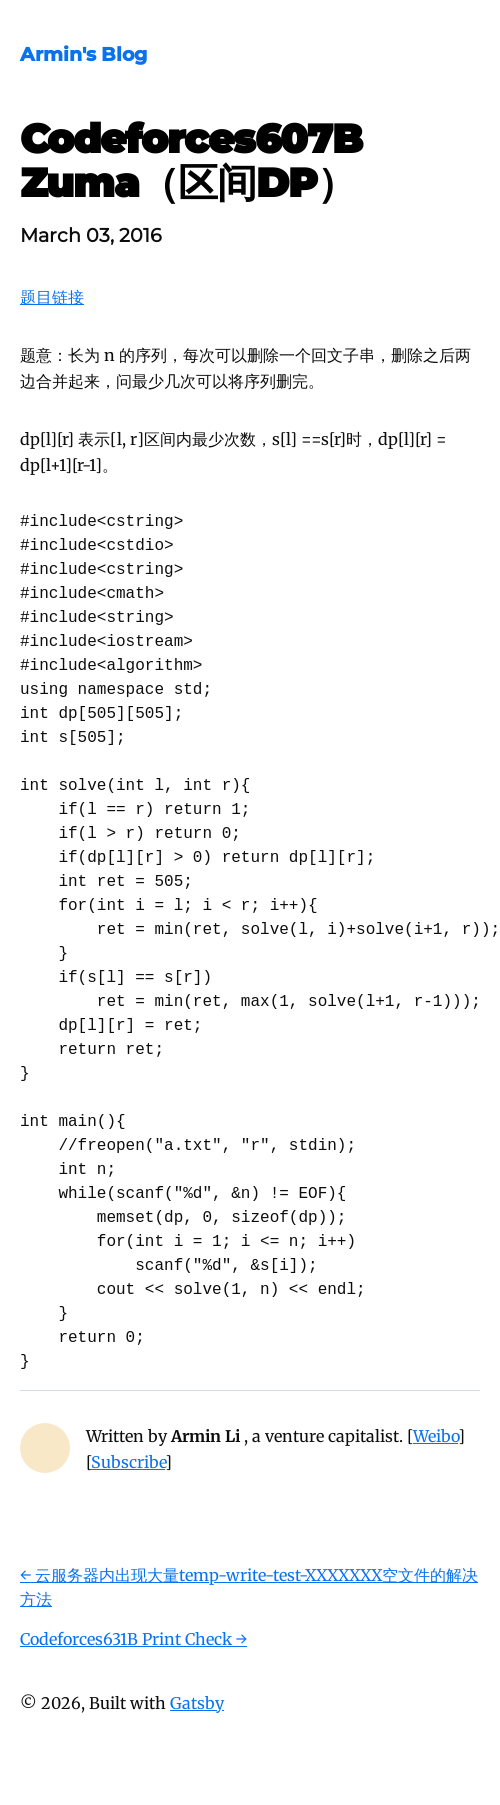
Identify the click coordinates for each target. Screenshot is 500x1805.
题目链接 (52, 297)
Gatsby (197, 1703)
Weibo (435, 1436)
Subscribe (128, 1462)
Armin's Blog (83, 54)
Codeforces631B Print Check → (133, 1639)
